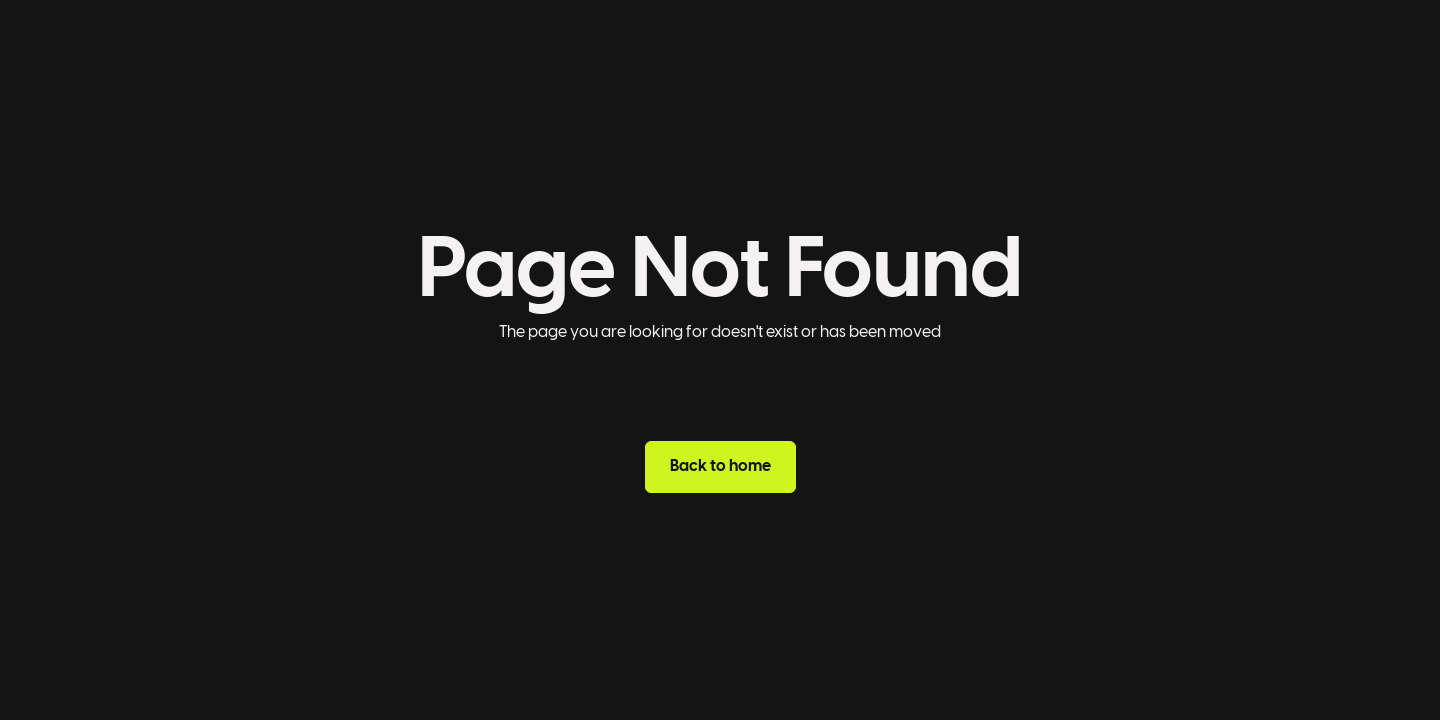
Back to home (720, 466)
